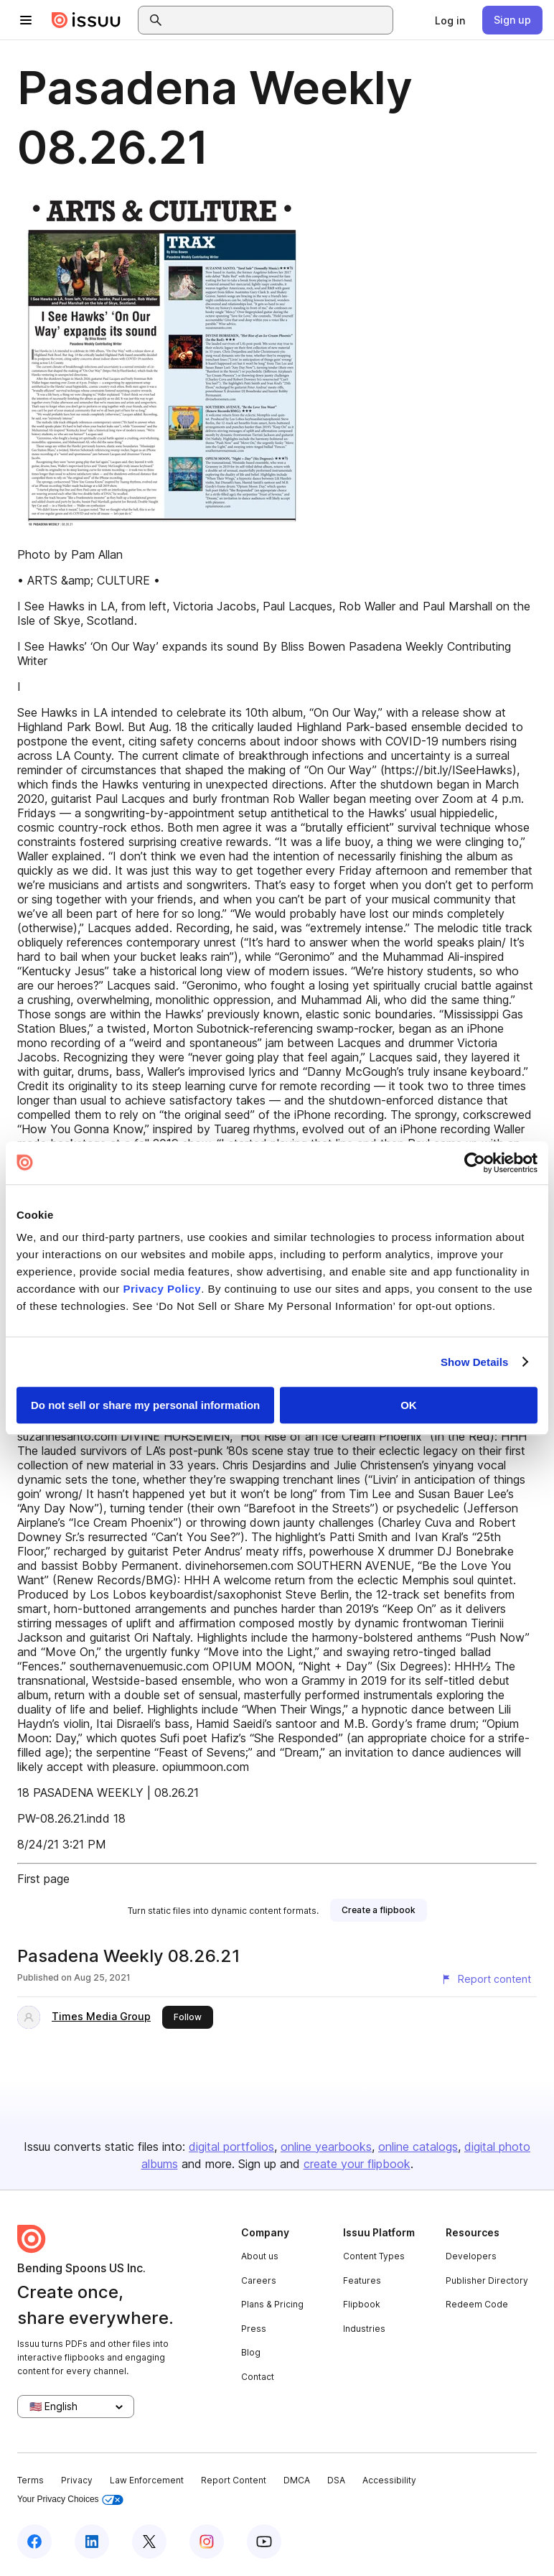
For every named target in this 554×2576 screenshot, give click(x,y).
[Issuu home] (86, 20)
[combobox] (278, 20)
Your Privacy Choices (70, 2499)
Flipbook (361, 2304)
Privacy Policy (162, 1289)
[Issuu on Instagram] (206, 2541)
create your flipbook (357, 2164)
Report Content (233, 2480)
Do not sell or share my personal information (145, 1405)
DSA (336, 2480)
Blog (250, 2352)
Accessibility (389, 2480)
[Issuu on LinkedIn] (92, 2541)
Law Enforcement (147, 2480)
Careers (258, 2280)
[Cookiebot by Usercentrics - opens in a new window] (474, 1162)
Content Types (374, 2256)
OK (408, 1405)
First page (43, 1878)
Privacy (77, 2480)
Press (253, 2328)
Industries (364, 2328)
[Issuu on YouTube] (264, 2541)
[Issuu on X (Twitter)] (149, 2541)
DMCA (296, 2480)
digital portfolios (231, 2146)
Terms (30, 2480)
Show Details (475, 1362)
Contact (257, 2376)
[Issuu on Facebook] (34, 2541)
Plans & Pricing (272, 2304)
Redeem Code (477, 2304)
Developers (471, 2256)
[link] (449, 20)
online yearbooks (326, 2146)
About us (259, 2256)
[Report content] (486, 1979)
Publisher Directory (487, 2280)
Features (362, 2280)
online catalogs (418, 2146)
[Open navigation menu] (25, 20)
